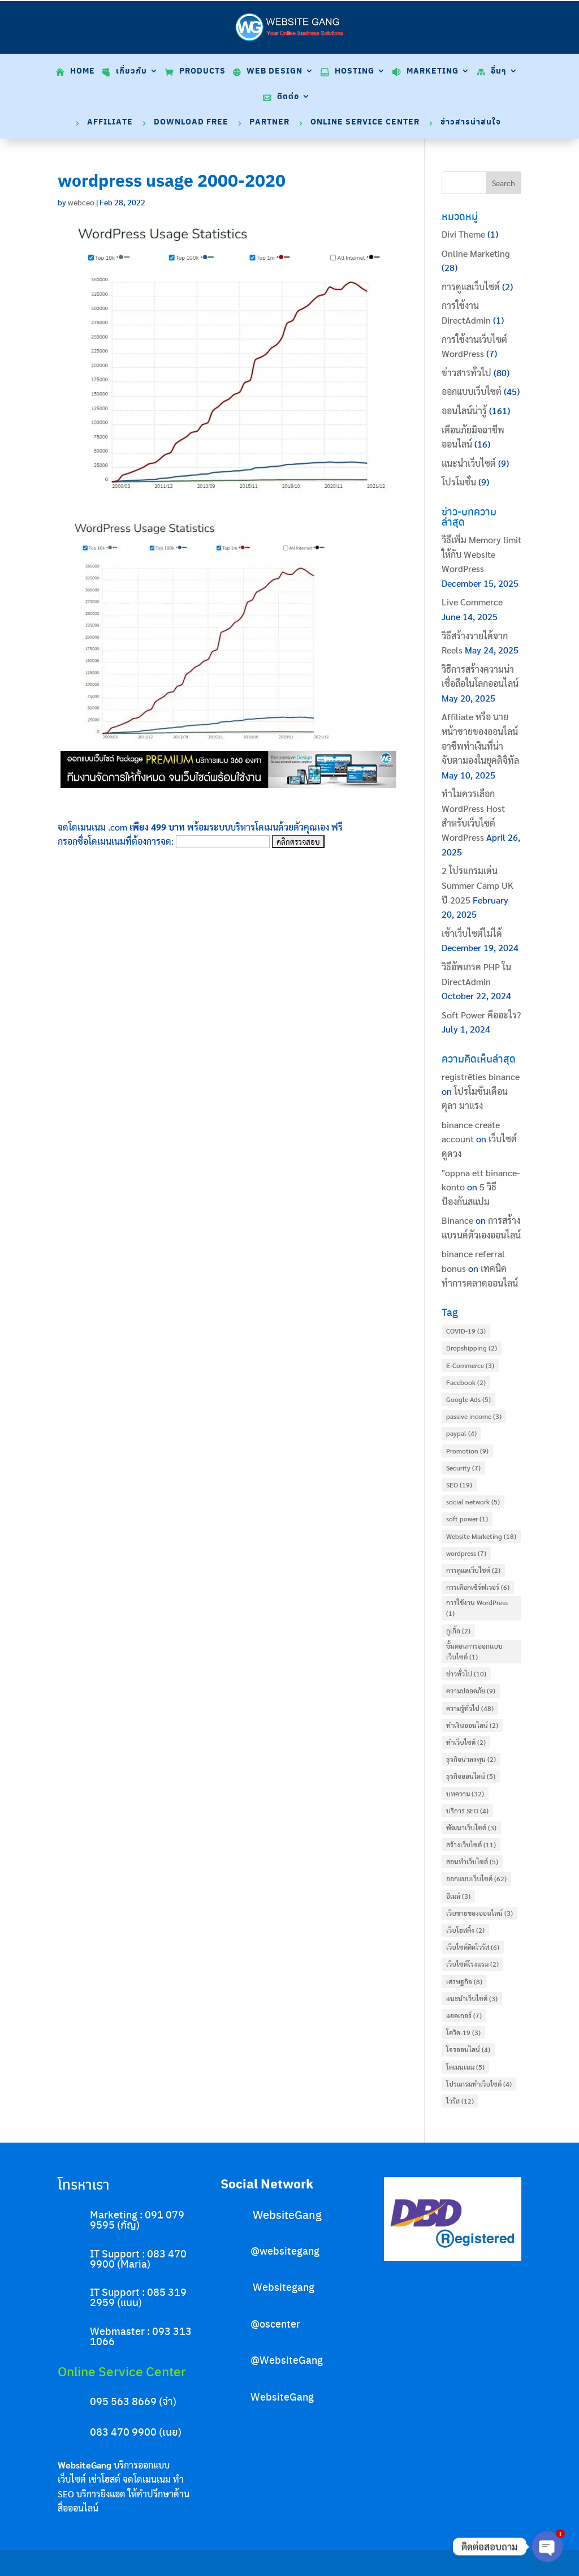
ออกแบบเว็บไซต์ (472, 391)
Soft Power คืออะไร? (481, 1015)
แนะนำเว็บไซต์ (469, 463)
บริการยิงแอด (101, 2494)
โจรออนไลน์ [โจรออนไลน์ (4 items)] (468, 2049)
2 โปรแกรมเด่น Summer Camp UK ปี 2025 (477, 885)
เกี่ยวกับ (131, 71)
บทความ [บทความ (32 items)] (465, 1793)
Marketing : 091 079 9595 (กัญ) (137, 2219)
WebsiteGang (287, 2214)
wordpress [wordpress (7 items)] (466, 1553)
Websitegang (283, 2287)
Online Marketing (476, 253)
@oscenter (275, 2323)
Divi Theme (463, 234)
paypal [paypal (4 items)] (461, 1433)
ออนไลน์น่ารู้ (464, 410)
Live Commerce (472, 602)
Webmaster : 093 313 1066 (141, 2336)
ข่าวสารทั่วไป (466, 373)
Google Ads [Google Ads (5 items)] (468, 1399)
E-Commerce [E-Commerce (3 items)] (470, 1365)
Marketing (433, 71)
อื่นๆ (499, 71)
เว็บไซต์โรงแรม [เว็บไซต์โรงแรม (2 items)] (472, 1963)
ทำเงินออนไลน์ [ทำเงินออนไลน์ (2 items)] (472, 1725)
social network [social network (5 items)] (473, 1501)
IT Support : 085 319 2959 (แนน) (138, 2297)
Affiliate (110, 122)
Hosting (354, 71)
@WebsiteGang (286, 2360)
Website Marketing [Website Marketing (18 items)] (481, 1536)
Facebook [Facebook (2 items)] (466, 1382)
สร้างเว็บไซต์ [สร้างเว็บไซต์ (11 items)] (471, 1844)
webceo (81, 202)
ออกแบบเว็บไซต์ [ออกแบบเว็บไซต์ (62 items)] (476, 1878)
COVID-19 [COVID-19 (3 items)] (466, 1330)
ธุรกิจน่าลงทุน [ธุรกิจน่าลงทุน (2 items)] (471, 1759)
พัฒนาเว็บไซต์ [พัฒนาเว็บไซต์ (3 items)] (471, 1827)
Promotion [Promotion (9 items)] (467, 1450)
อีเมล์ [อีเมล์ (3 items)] (458, 1895)
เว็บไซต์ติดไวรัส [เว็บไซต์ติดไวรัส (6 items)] (472, 1946)
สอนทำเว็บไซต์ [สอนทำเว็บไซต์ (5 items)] (472, 1861)
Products (202, 71)
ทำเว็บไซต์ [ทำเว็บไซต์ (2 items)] (466, 1742)
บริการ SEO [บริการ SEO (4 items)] (467, 1810)
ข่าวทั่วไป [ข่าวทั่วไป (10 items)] (466, 1673)
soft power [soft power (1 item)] (467, 1518)
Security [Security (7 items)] (463, 1467)
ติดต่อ (288, 97)
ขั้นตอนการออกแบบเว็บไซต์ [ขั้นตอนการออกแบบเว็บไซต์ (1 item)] (474, 1651)
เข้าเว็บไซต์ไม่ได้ (472, 933)
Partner (269, 122)
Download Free (191, 122)
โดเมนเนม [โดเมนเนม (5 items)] (465, 2066)
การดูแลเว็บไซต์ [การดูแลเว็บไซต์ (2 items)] (473, 1570)
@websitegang (284, 2250)
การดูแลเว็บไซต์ (471, 287)
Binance (457, 1220)
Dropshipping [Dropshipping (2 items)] (471, 1347)
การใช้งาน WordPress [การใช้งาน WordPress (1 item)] (477, 1608)
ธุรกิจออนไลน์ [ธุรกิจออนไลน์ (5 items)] (470, 1776)
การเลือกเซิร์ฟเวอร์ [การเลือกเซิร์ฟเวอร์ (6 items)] (477, 1587)
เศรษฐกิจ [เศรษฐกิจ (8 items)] (464, 1981)
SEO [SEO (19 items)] (459, 1484)
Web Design (275, 71)
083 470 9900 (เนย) (136, 2431)
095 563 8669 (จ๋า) (133, 2401)
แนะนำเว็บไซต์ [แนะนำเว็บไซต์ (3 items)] (472, 1998)
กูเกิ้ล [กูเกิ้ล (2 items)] (458, 1630)
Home (82, 71)
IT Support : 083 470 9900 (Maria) (138, 2258)
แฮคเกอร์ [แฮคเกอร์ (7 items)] (464, 2015)
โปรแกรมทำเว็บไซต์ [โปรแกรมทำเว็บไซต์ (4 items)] (479, 2083)
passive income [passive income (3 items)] (474, 1416)
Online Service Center (365, 122)
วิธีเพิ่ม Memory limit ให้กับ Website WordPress (481, 554)
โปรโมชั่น (459, 482)
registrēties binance (481, 1076)
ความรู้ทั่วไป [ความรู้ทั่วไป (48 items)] (470, 1708)
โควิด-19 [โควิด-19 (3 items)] (463, 2032)
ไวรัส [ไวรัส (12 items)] (460, 2100)
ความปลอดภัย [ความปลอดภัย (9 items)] (470, 1690)
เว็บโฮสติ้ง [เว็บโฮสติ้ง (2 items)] (465, 1929)
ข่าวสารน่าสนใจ (470, 122)
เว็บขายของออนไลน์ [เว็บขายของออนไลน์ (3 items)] (479, 1912)
